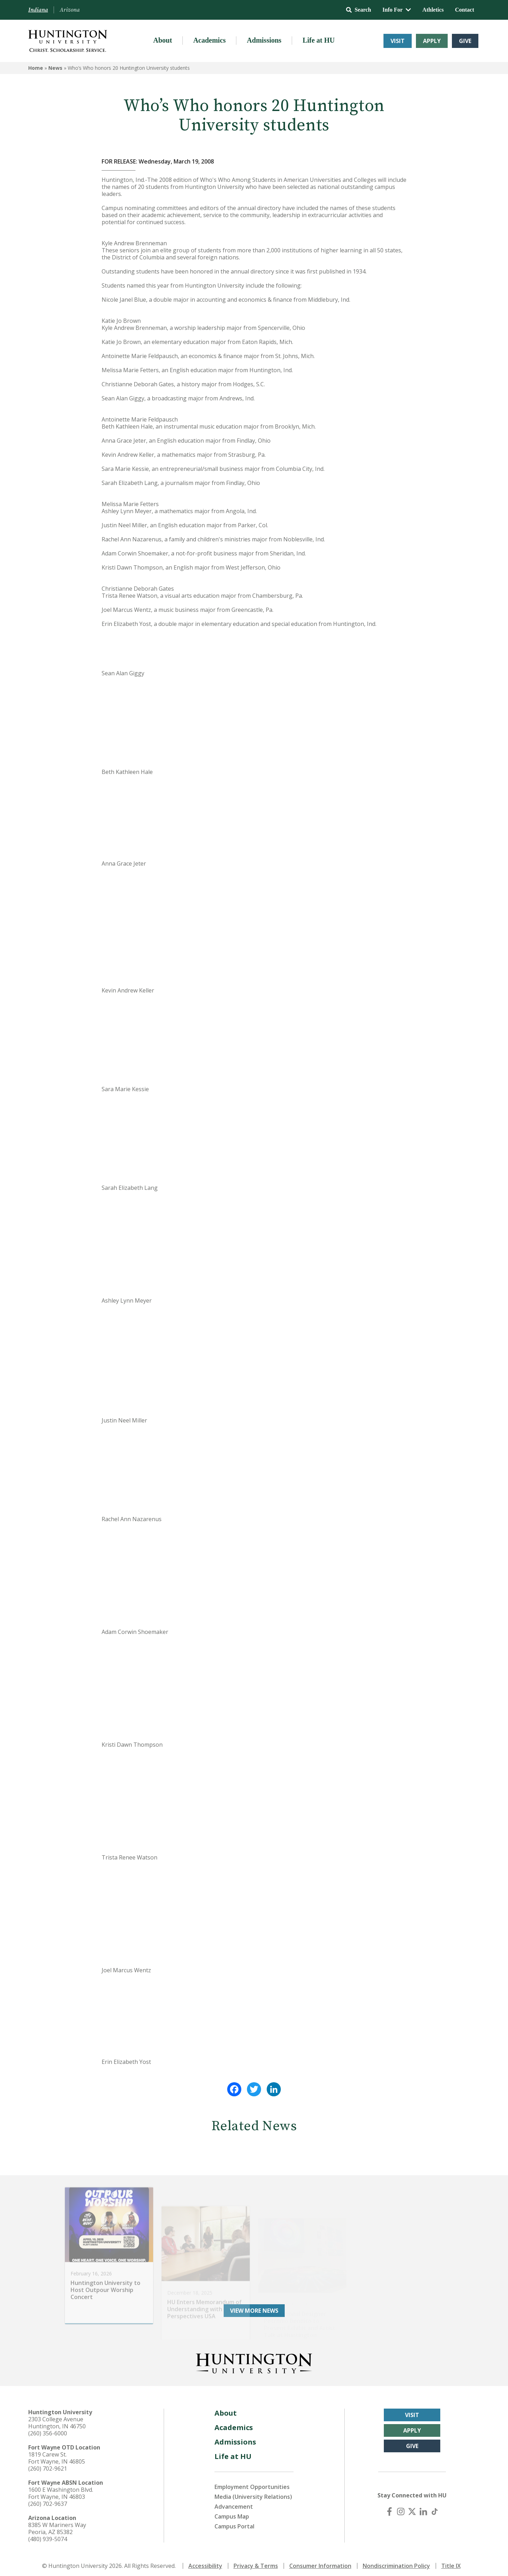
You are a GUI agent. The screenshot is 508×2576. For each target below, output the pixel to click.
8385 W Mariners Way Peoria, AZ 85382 (57, 2523)
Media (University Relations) (253, 2492)
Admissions (264, 40)
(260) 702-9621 (47, 2464)
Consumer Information (320, 2561)
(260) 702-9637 (47, 2499)
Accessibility (205, 2561)
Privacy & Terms (256, 2561)
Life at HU (319, 40)
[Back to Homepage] (254, 2357)
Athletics (432, 10)
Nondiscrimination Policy (396, 2561)
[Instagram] (401, 2507)
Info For (396, 10)
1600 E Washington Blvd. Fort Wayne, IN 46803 (60, 2488)
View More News (254, 2306)
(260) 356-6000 (47, 2429)
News (55, 67)
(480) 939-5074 (47, 2534)
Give (465, 41)
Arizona (70, 9)
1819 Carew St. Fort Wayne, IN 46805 (56, 2453)
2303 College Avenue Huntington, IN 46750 (57, 2418)
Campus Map (231, 2512)
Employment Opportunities (252, 2482)
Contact (464, 10)
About (162, 40)
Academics (209, 40)
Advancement (233, 2502)
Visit (398, 41)
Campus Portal (234, 2522)
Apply (432, 41)
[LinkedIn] (423, 2507)
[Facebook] (389, 2507)
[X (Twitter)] (412, 2507)
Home (35, 67)
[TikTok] (434, 2507)
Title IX (451, 2561)
